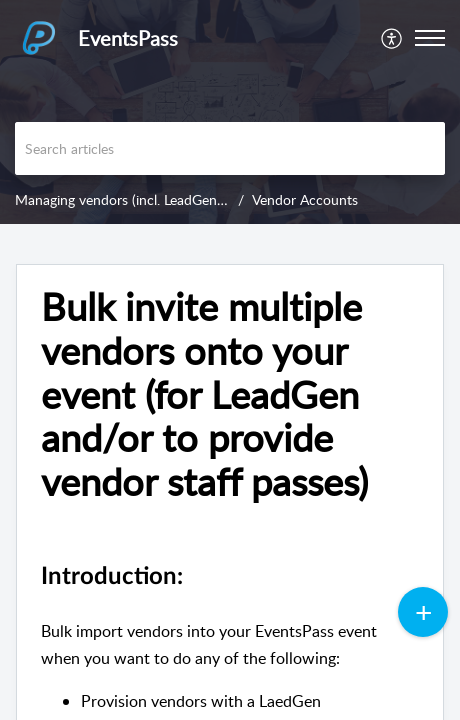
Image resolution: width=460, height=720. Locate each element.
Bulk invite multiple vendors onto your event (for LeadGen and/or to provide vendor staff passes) (204, 394)
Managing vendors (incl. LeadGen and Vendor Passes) (177, 199)
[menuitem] (392, 38)
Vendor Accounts (305, 199)
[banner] (230, 112)
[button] (430, 38)
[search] (230, 148)
